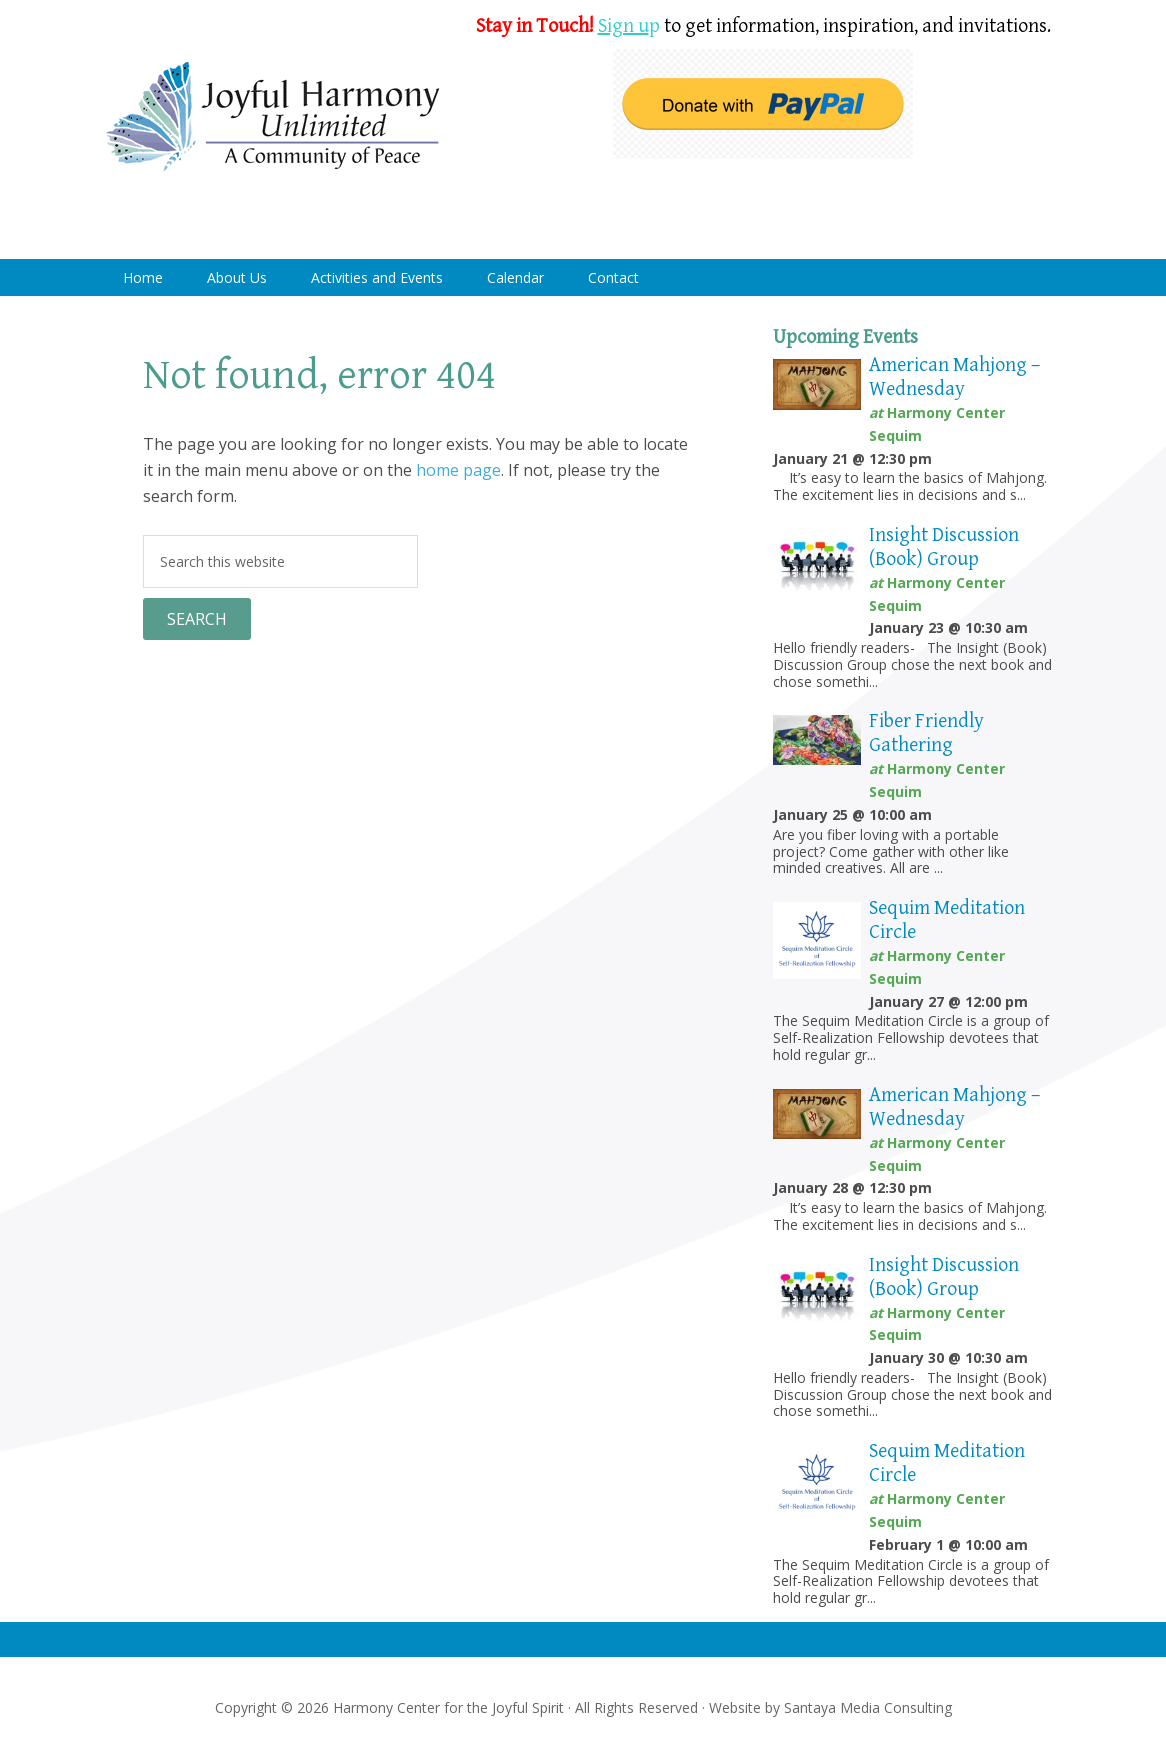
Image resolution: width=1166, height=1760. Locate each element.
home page (458, 470)
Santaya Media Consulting (868, 1707)
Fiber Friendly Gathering (926, 733)
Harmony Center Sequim (273, 117)
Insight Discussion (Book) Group (944, 547)
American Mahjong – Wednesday (954, 377)
